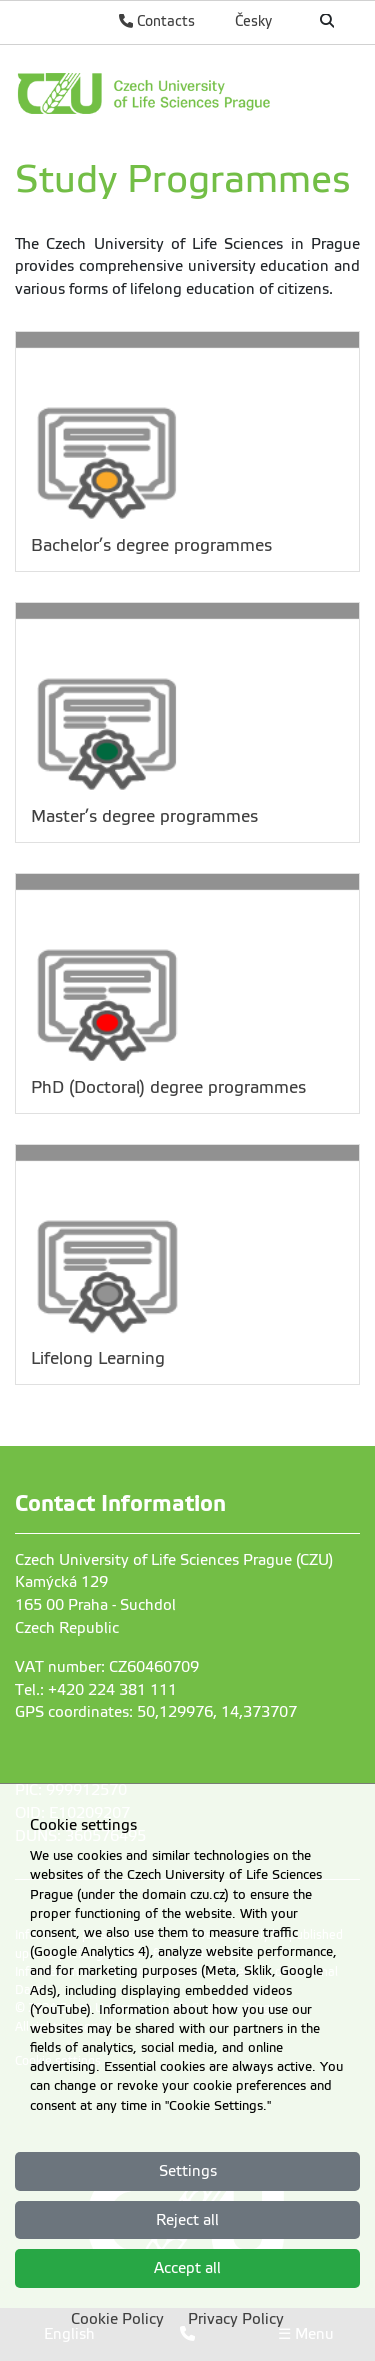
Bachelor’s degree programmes (151, 545)
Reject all (187, 2220)
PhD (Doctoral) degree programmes (168, 1087)
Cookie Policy (117, 2319)
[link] (187, 93)
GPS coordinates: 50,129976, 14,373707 (156, 1712)
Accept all (187, 2268)
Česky (253, 21)
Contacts (157, 21)
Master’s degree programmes (144, 816)
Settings (188, 2171)
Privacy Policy (236, 2319)
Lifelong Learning (98, 1358)
